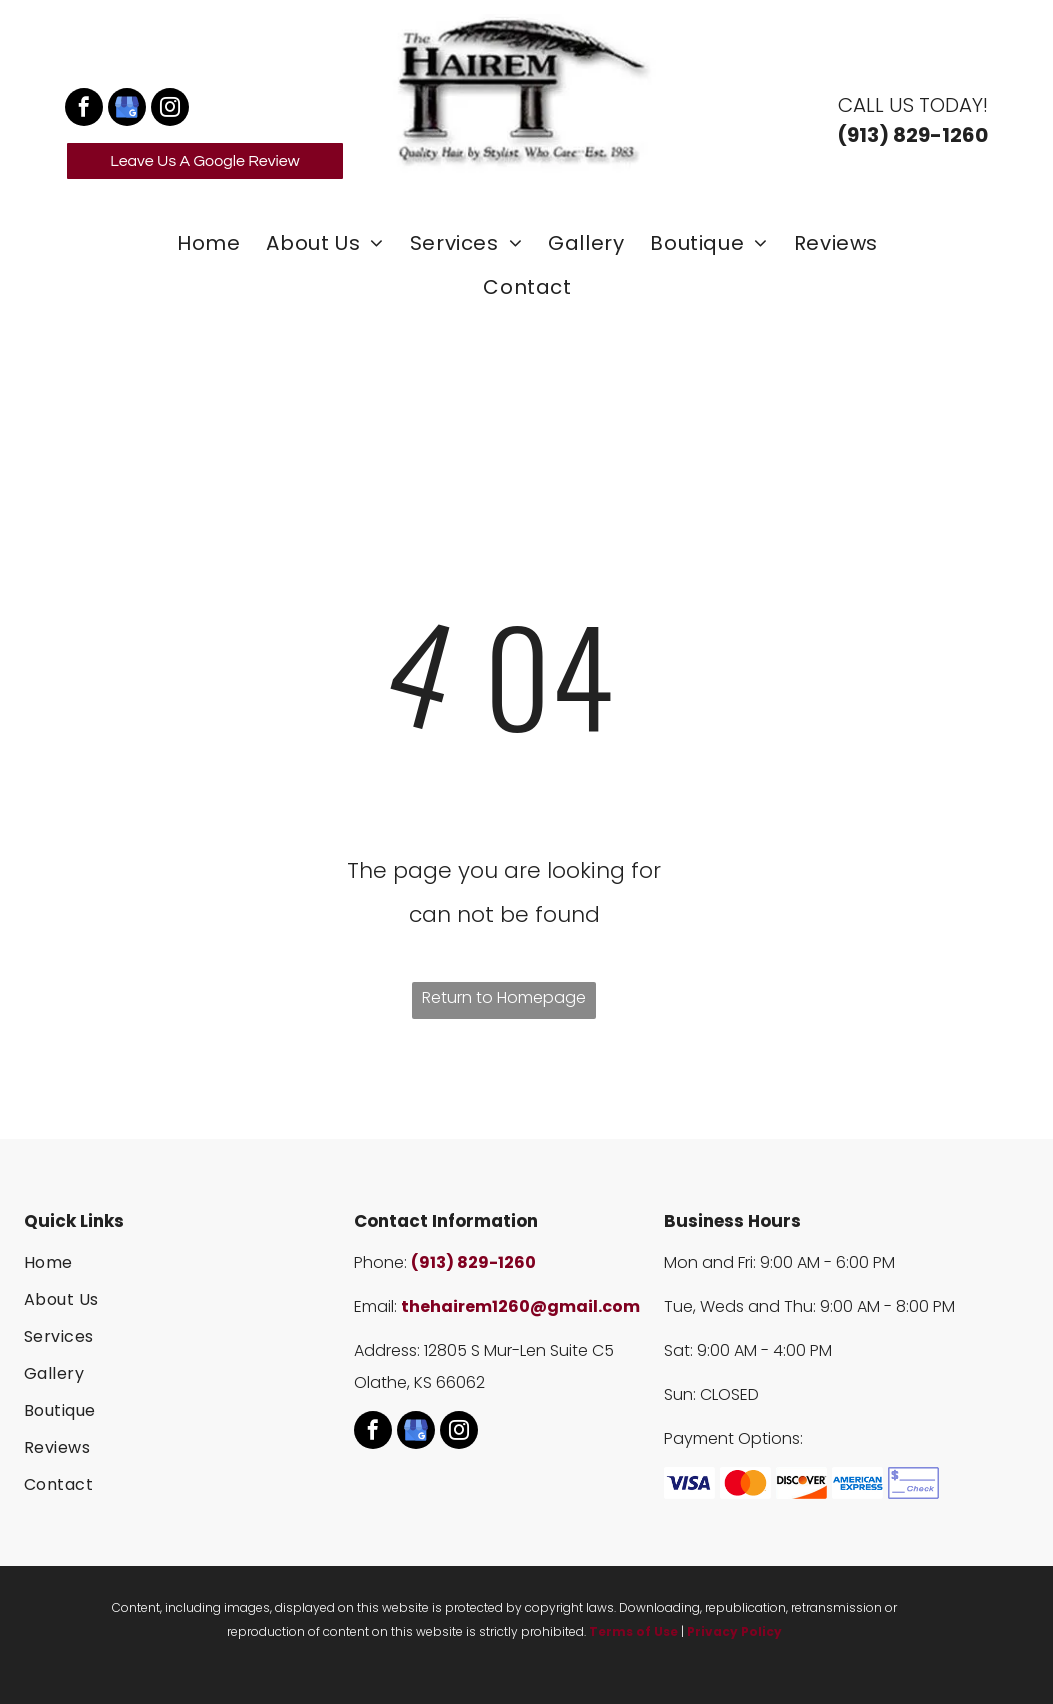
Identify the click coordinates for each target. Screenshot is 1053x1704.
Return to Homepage (504, 997)
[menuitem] (207, 243)
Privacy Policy (734, 1631)
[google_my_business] (127, 109)
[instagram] (170, 109)
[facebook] (84, 109)
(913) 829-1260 (473, 1262)
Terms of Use (633, 1631)
